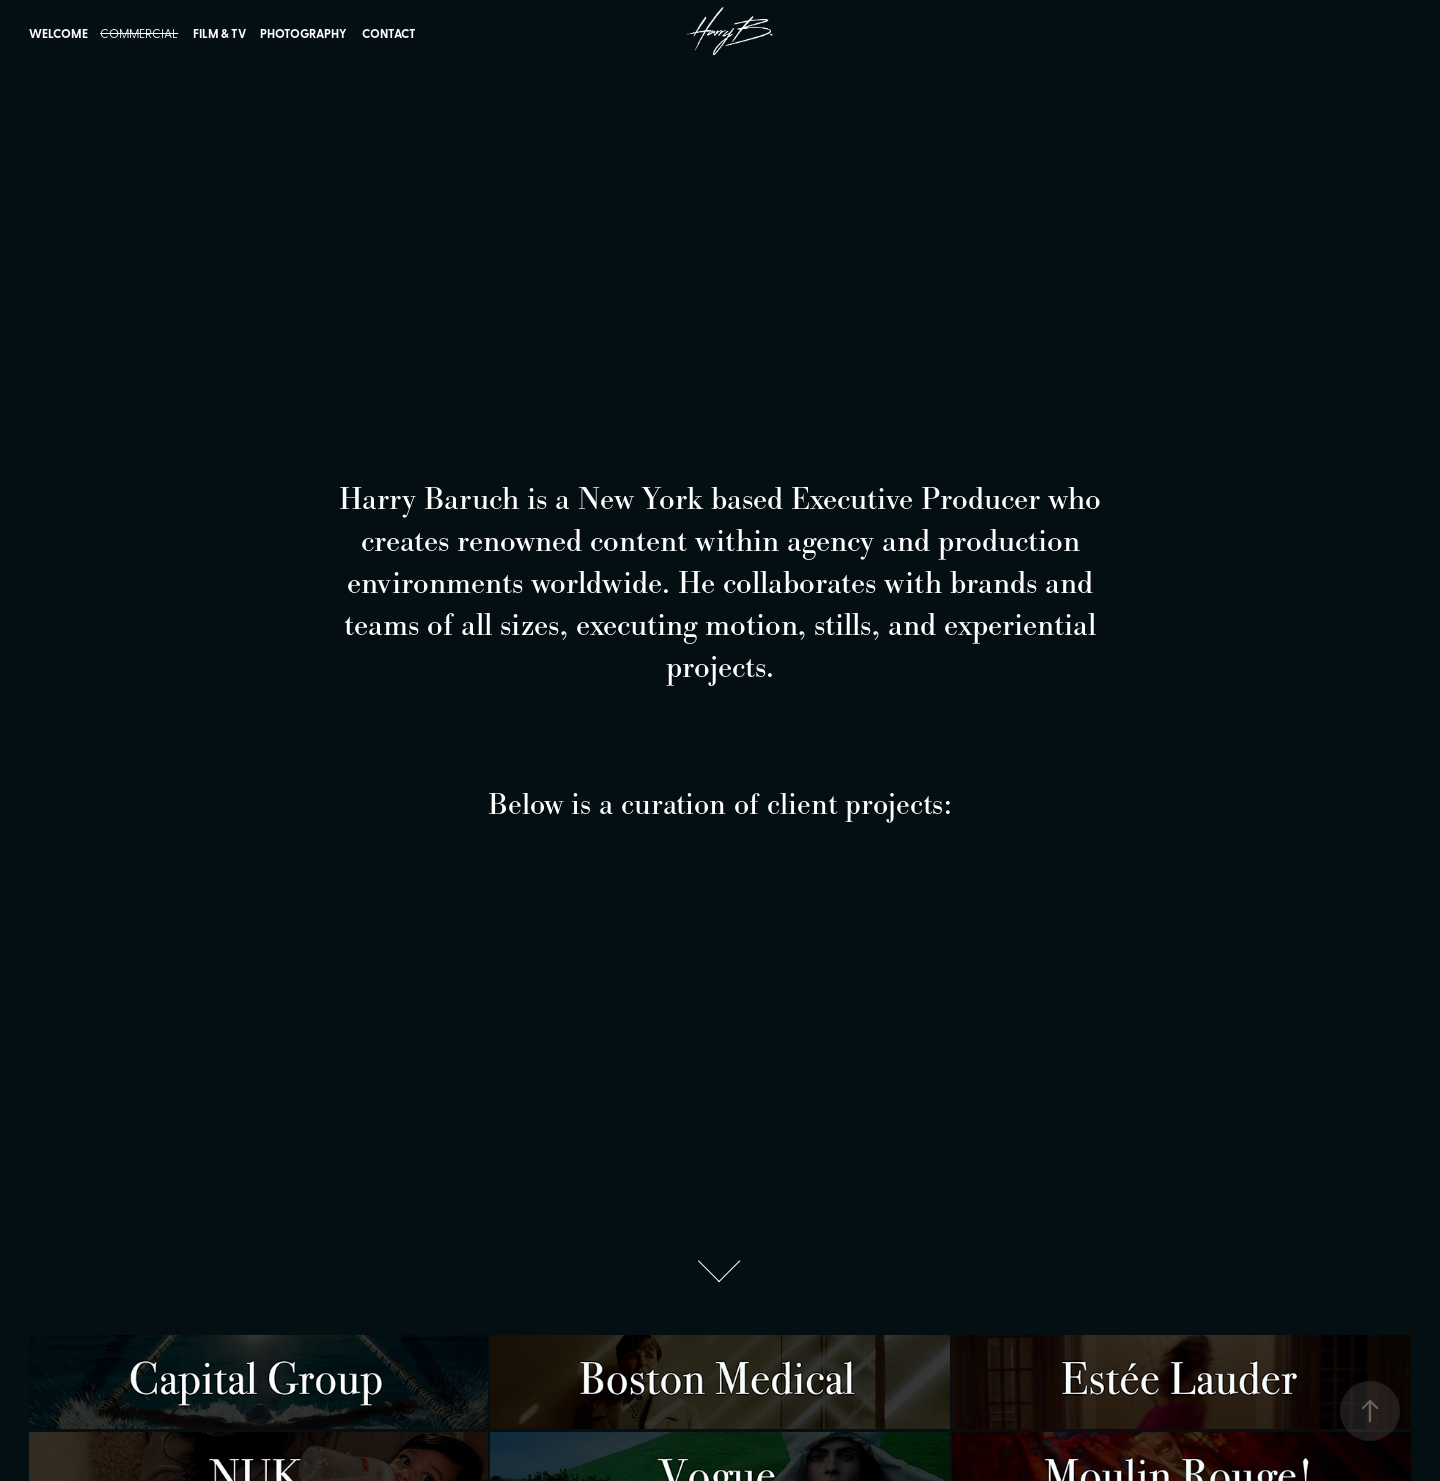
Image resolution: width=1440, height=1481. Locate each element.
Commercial (139, 33)
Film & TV (219, 33)
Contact (389, 33)
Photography (303, 33)
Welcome (58, 33)
